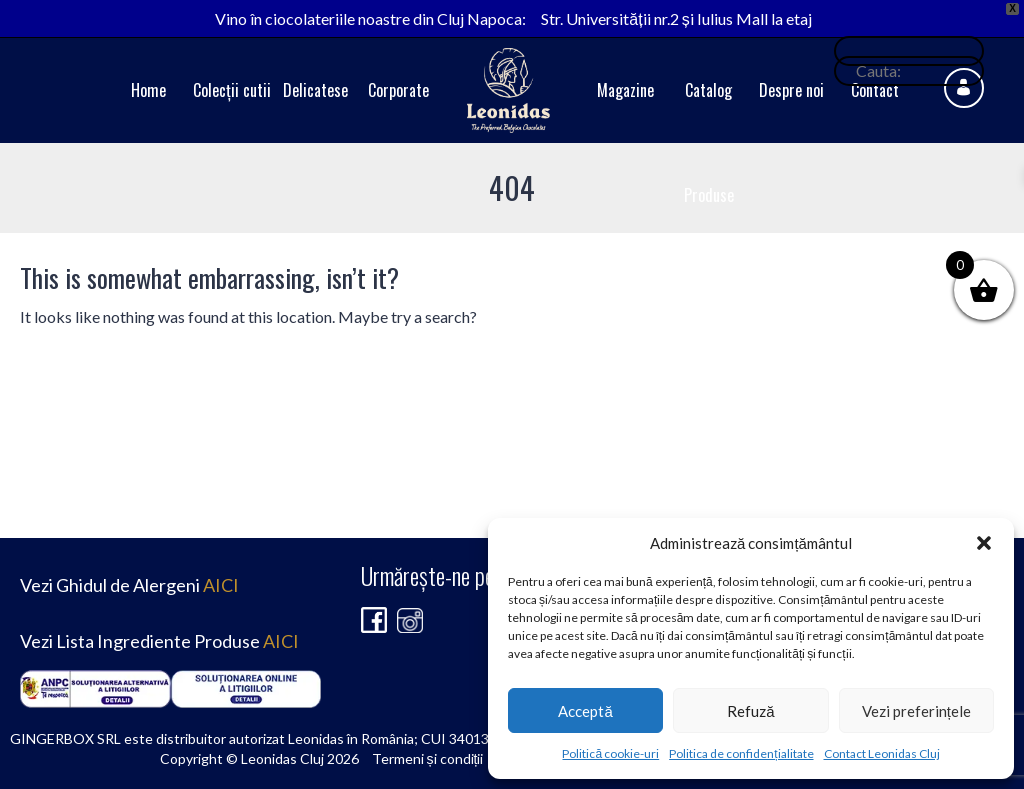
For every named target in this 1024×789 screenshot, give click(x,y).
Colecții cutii (232, 90)
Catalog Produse (709, 142)
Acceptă (585, 711)
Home (148, 90)
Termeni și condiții (428, 758)
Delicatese (315, 90)
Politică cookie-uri (610, 753)
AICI (221, 585)
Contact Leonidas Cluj (882, 753)
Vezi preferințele (916, 711)
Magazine (625, 90)
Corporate (398, 90)
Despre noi (791, 90)
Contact (875, 90)
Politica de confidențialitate (741, 753)
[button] (984, 543)
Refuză (750, 711)
